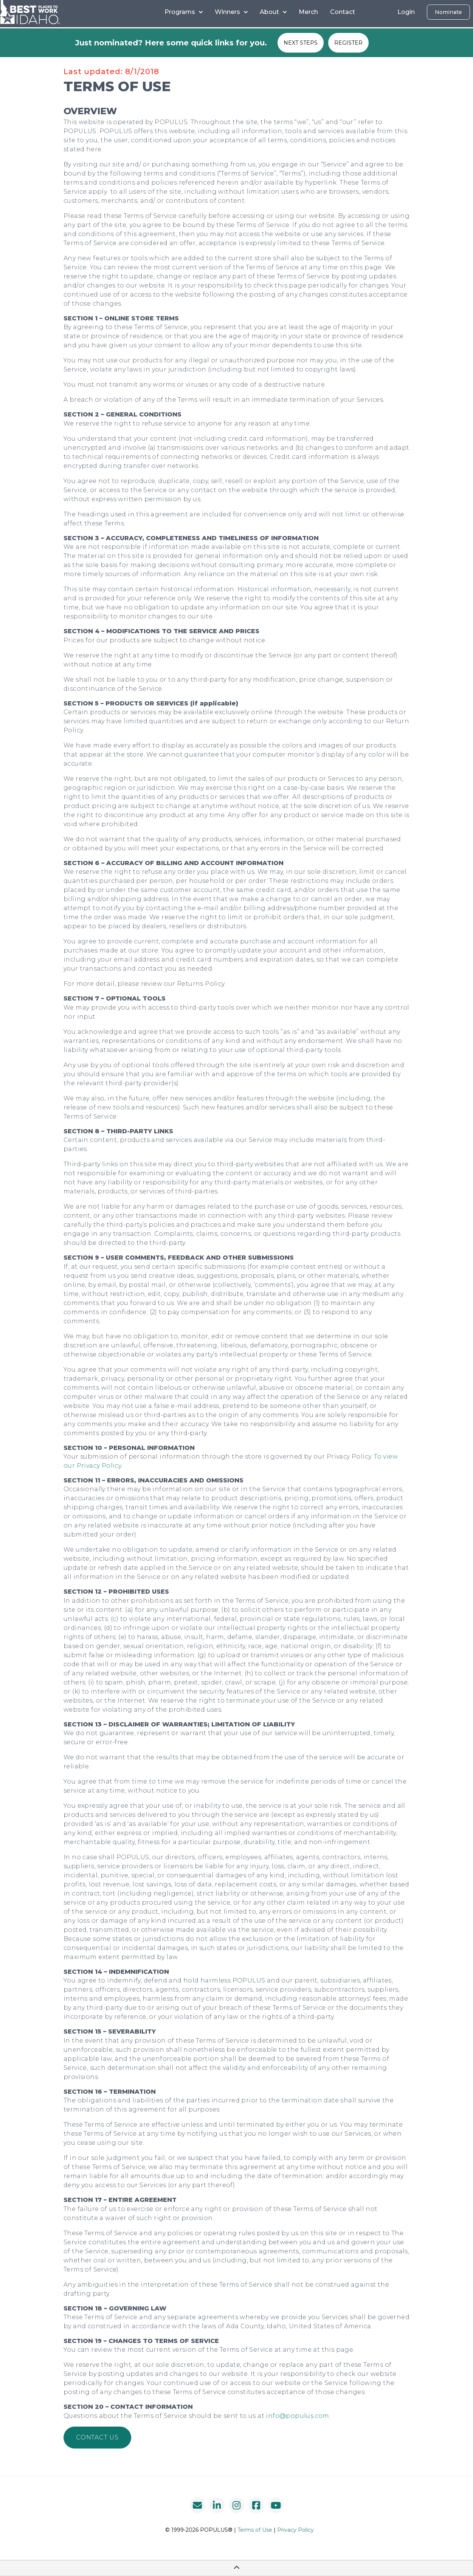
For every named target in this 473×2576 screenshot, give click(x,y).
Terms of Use (254, 2529)
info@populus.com (297, 2415)
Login (406, 12)
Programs (183, 12)
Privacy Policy (295, 2529)
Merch (308, 12)
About (273, 12)
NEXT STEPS (301, 42)
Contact (342, 12)
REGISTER (348, 42)
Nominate (448, 12)
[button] (97, 2438)
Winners (231, 12)
